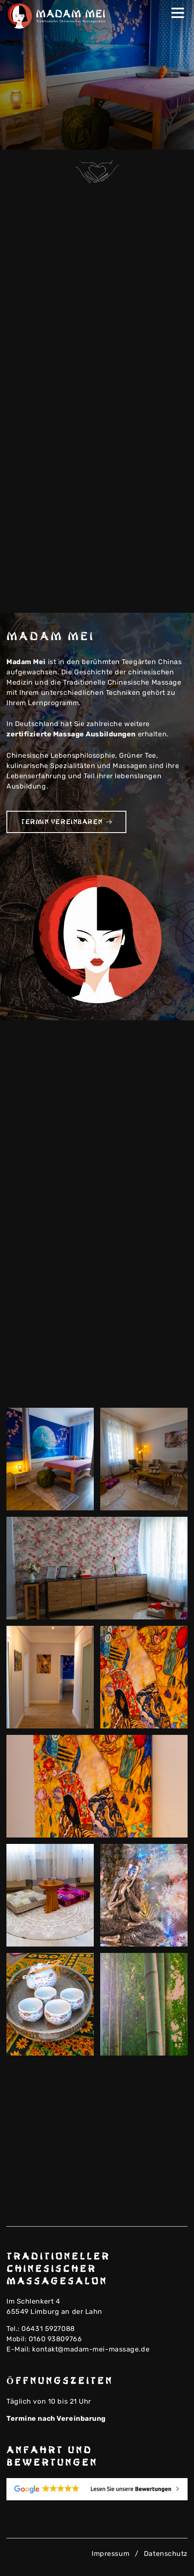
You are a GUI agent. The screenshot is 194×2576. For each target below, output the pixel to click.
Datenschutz (166, 2553)
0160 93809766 (55, 2339)
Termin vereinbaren (66, 821)
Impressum (110, 2553)
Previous (161, 138)
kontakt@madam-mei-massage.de (90, 2349)
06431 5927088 (48, 2329)
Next (175, 138)
